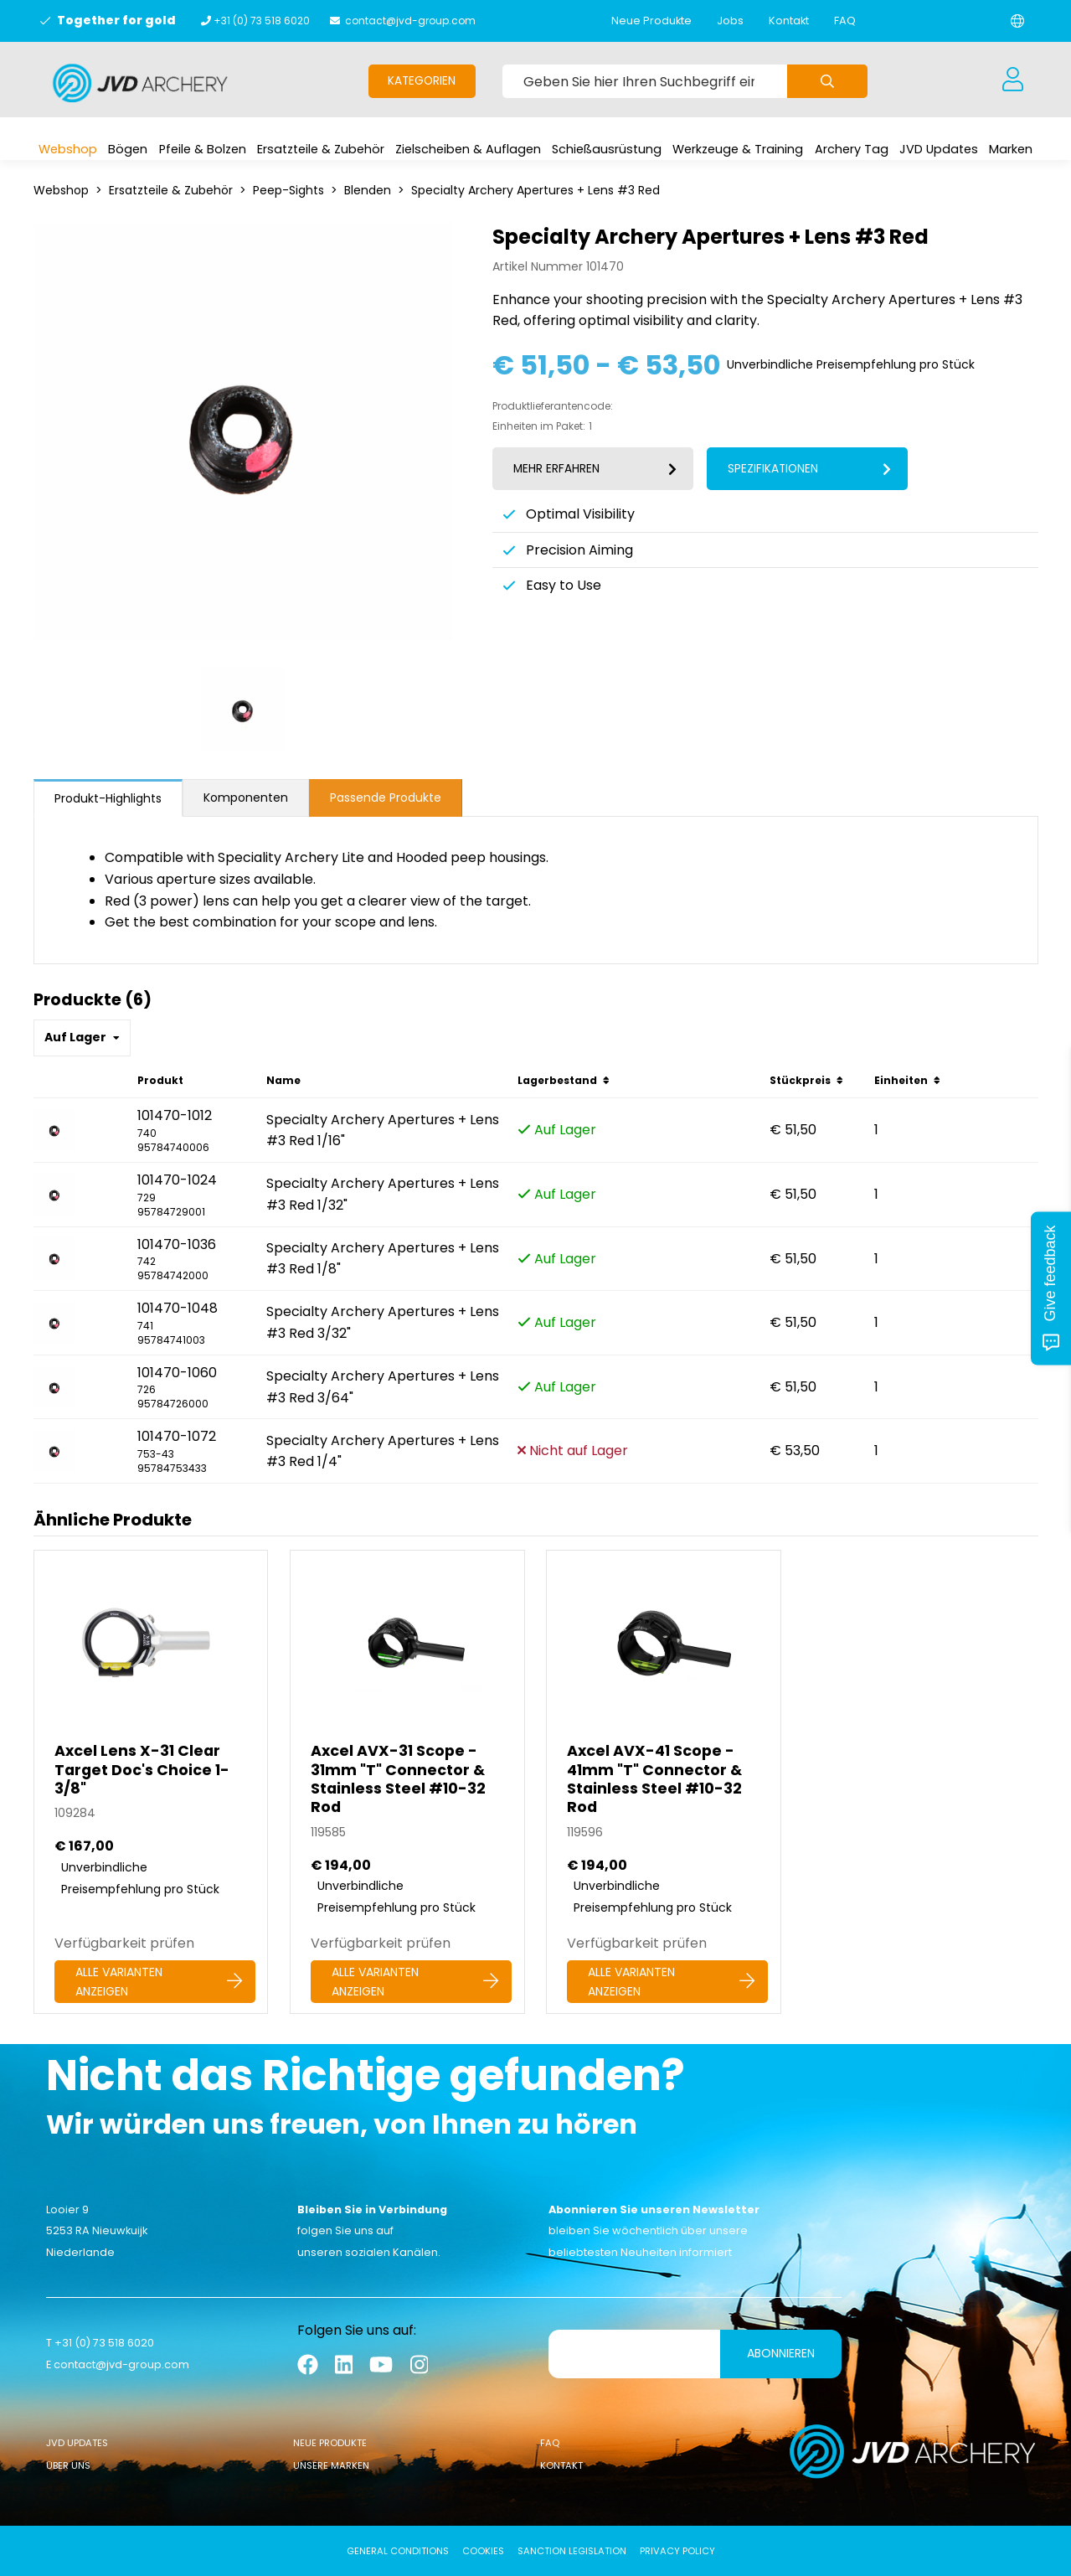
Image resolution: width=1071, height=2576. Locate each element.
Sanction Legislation (571, 2551)
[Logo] (140, 83)
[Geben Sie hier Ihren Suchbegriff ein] (644, 81)
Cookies (483, 2551)
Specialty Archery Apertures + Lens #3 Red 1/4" (382, 1451)
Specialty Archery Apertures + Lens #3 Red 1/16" (382, 1130)
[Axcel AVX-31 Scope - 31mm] (407, 1782)
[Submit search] (827, 81)
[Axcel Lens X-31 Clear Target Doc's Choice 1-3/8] (151, 1782)
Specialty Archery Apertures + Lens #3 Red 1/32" (382, 1194)
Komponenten (245, 797)
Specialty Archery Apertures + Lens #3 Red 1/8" (382, 1258)
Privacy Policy (677, 2551)
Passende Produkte (385, 797)
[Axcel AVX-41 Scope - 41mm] (663, 1782)
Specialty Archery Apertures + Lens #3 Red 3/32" (382, 1322)
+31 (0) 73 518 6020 (262, 20)
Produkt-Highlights (108, 798)
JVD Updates (77, 2443)
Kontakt (789, 20)
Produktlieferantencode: (552, 406)
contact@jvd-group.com (410, 20)
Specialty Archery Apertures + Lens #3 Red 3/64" (382, 1386)
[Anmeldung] (1013, 79)
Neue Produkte (651, 20)
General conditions (398, 2551)
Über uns (68, 2465)
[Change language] (1017, 21)
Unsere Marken (331, 2465)
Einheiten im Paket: (538, 426)
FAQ (845, 20)
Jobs (730, 20)
